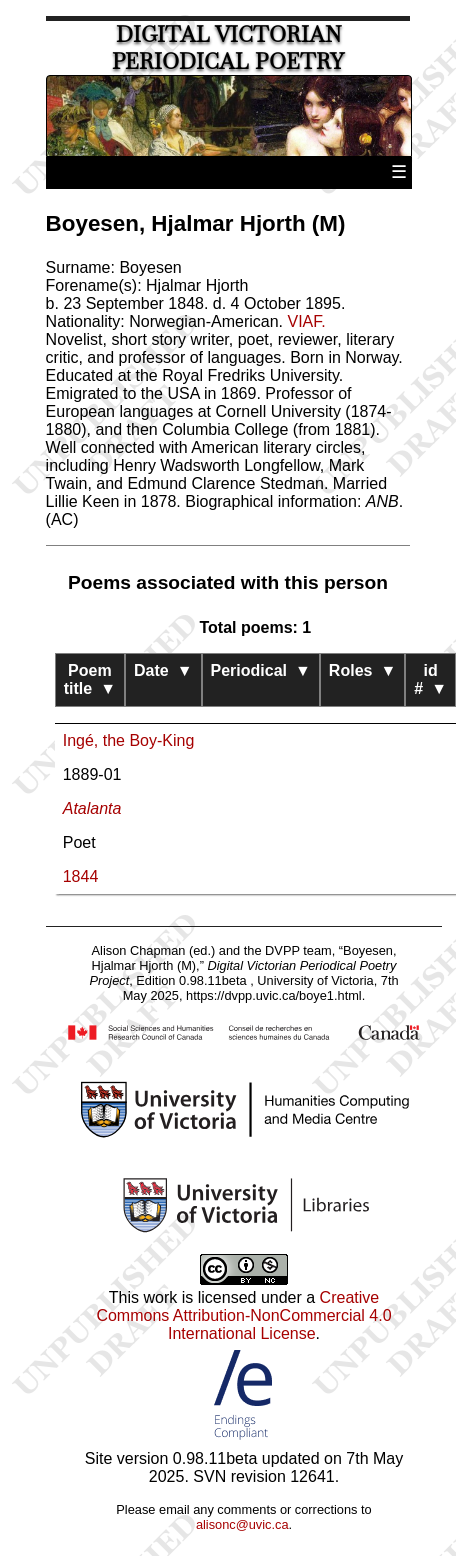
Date (163, 670)
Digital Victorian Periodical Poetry (228, 48)
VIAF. (306, 321)
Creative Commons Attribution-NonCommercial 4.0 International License (243, 1315)
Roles (362, 670)
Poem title (90, 679)
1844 (81, 876)
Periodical (261, 670)
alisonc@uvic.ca (242, 1524)
